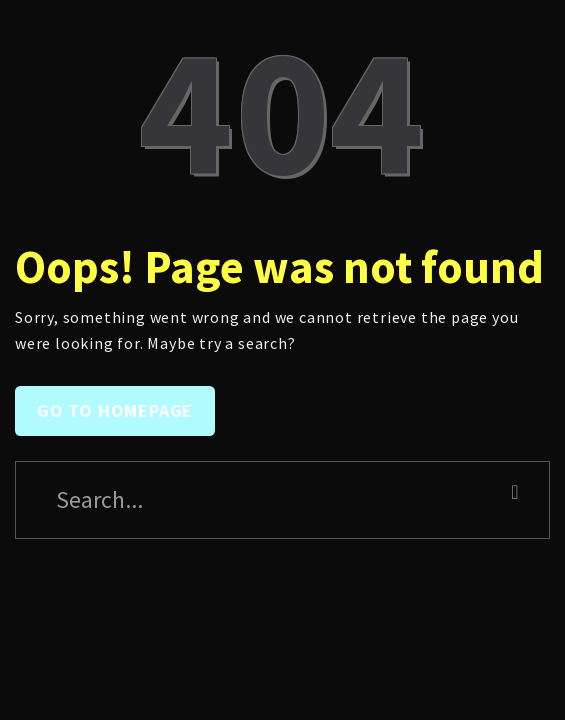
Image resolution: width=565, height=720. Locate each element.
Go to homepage (115, 410)
